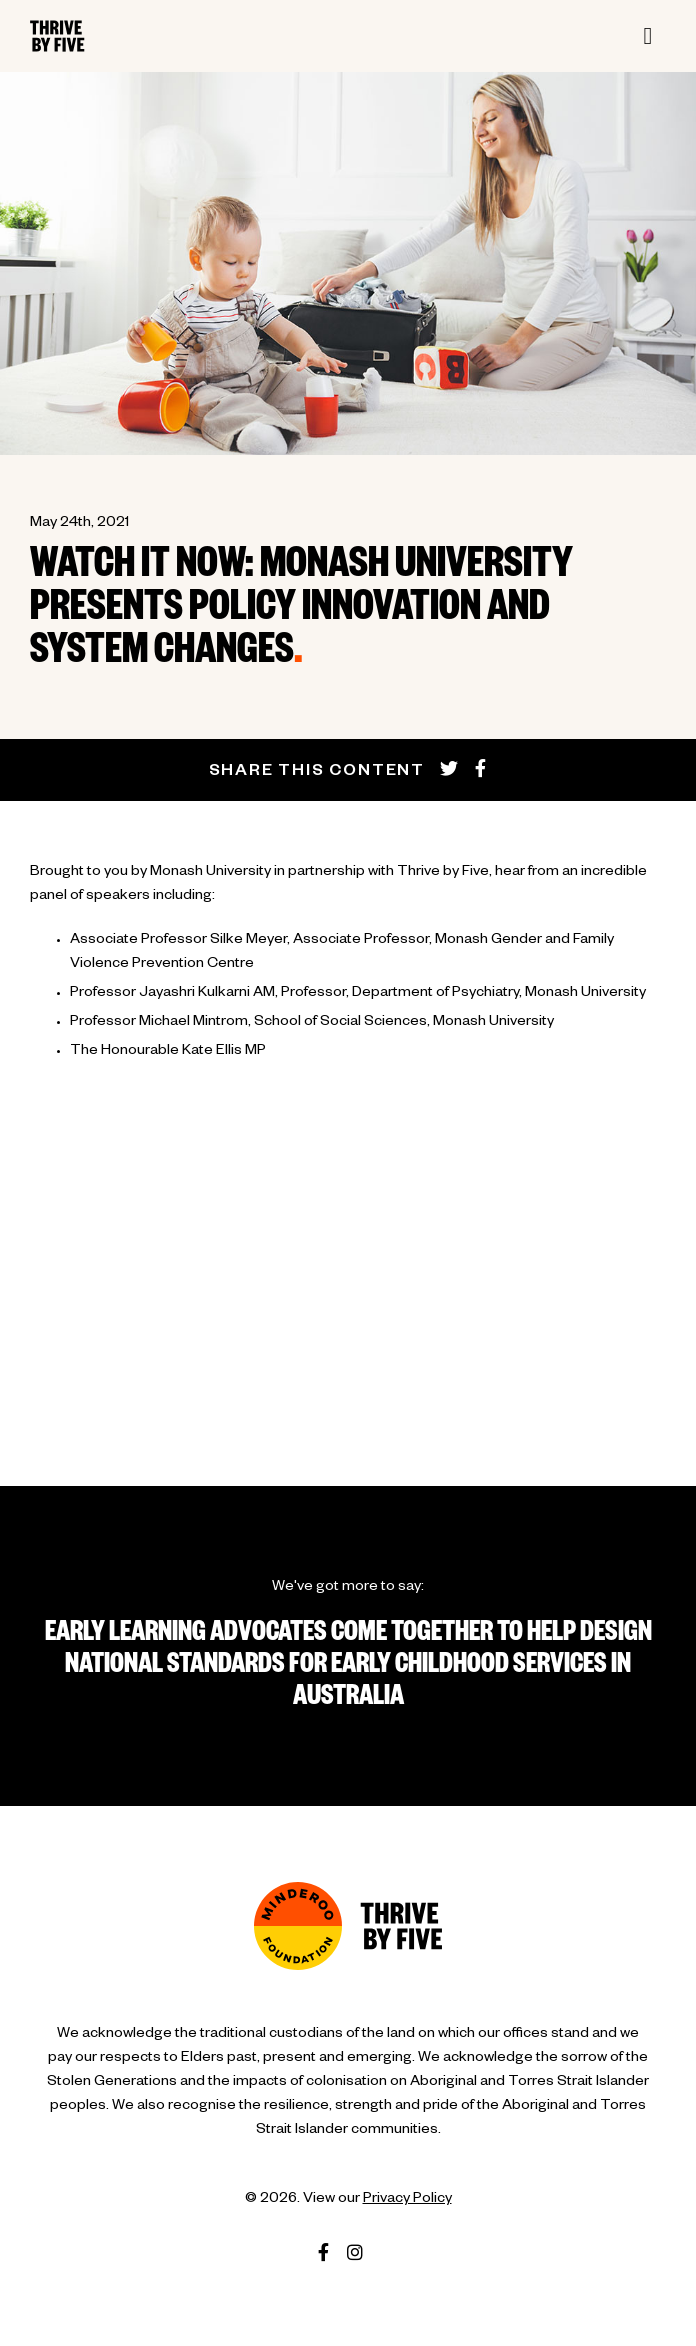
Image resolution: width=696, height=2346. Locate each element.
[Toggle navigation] (648, 36)
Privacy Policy (407, 2200)
